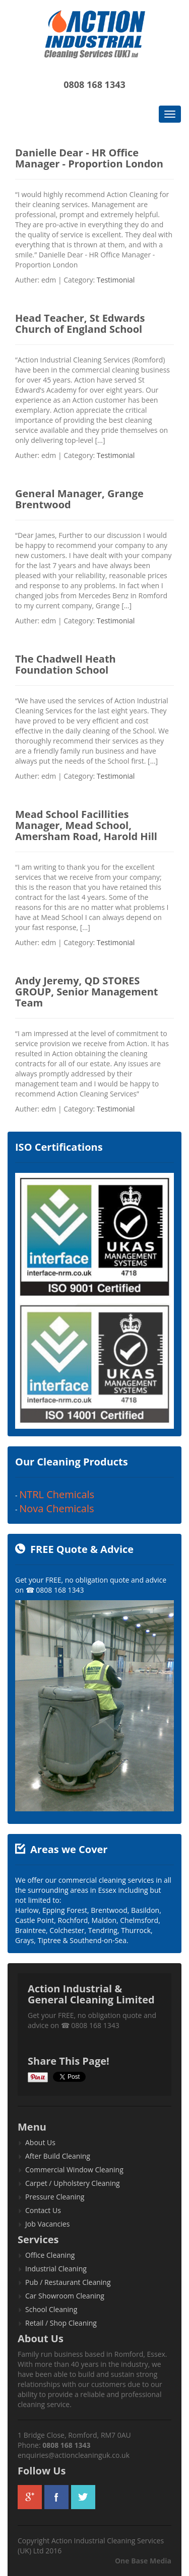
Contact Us (43, 2210)
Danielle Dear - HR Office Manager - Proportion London (89, 158)
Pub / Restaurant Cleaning (68, 2282)
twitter (83, 2497)
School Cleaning (51, 2309)
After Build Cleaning (57, 2156)
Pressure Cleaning (54, 2196)
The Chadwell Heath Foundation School (65, 664)
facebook (56, 2497)
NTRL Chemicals (56, 1494)
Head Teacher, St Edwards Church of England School (80, 323)
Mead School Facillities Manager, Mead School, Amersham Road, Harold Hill (86, 825)
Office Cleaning (50, 2255)
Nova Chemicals (56, 1508)
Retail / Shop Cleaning (61, 2323)
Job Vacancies (47, 2224)
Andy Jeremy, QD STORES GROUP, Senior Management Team (86, 991)
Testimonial (116, 280)
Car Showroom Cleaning (64, 2296)
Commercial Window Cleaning (74, 2169)
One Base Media (143, 2560)
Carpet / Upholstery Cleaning (72, 2183)
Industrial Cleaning (56, 2268)
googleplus (30, 2497)
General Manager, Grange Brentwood (79, 499)
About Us (40, 2142)
